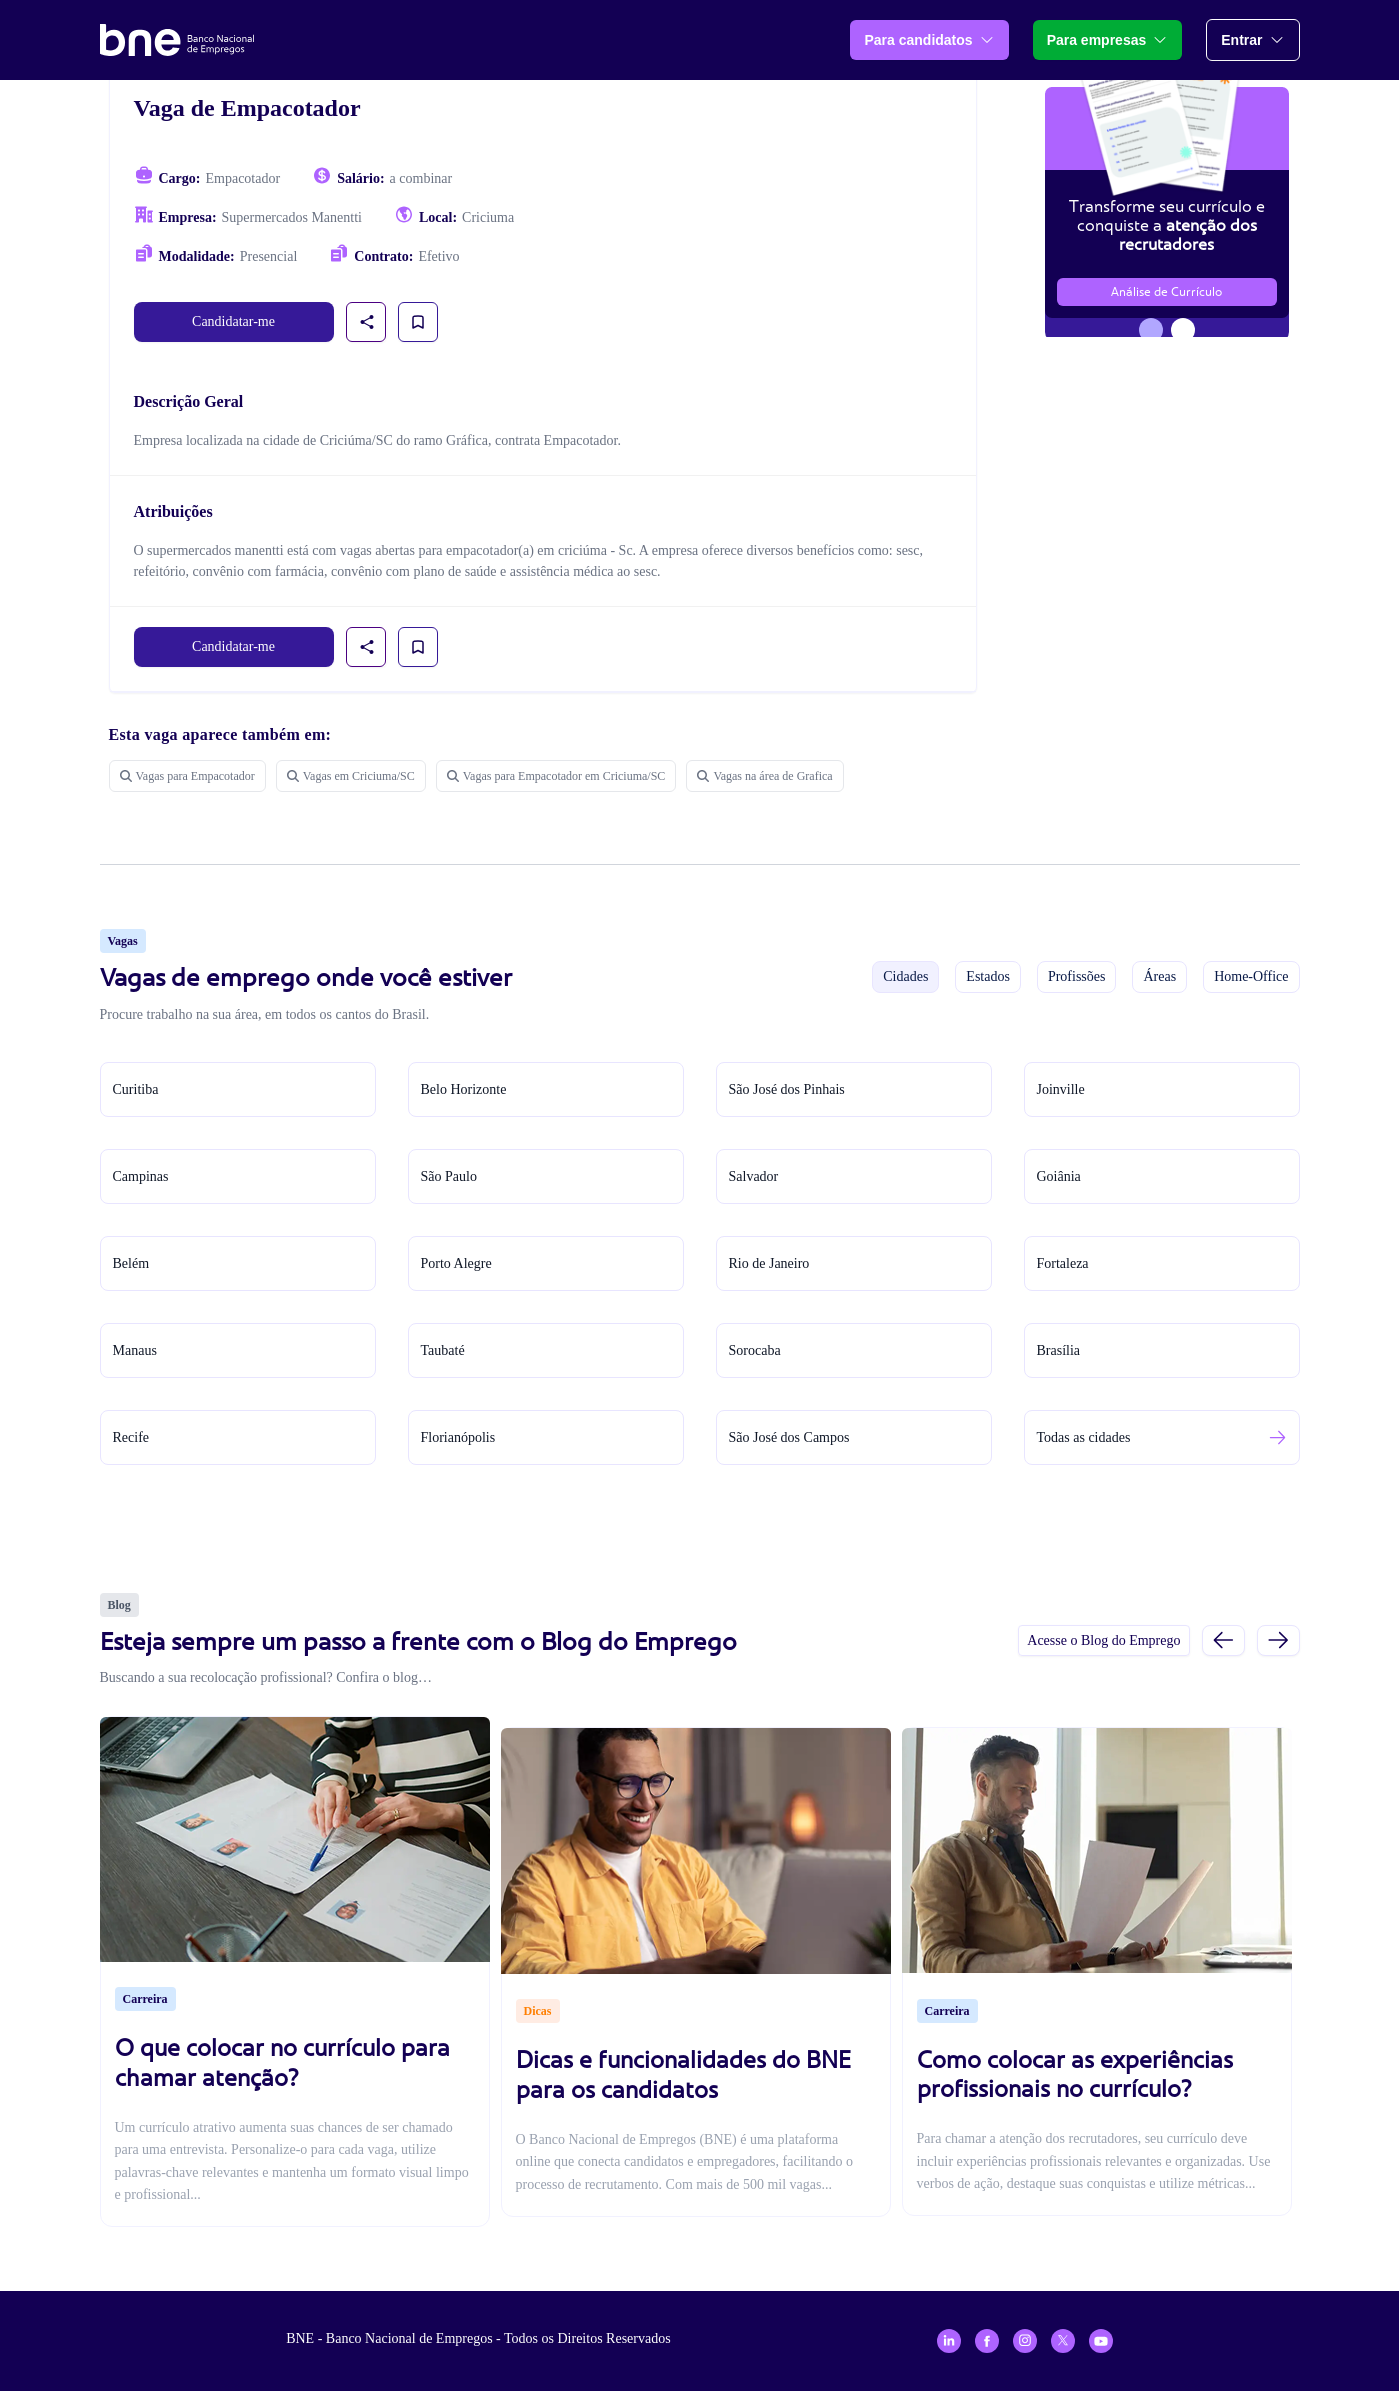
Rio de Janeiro (769, 1263)
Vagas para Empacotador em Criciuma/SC (556, 776)
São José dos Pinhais (787, 1089)
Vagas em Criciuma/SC (351, 776)
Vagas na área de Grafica (764, 776)
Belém (131, 1263)
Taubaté (443, 1350)
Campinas (141, 1176)
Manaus (135, 1350)
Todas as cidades (1084, 1437)
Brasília (1059, 1350)
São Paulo (449, 1176)
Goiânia (1059, 1176)
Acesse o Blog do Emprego (1103, 1640)
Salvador (754, 1176)
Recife (131, 1437)
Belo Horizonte (464, 1089)
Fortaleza (1063, 1263)
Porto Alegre (456, 1263)
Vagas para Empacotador (187, 776)
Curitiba (136, 1089)
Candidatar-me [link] (233, 321)
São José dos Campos (789, 1437)
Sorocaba (755, 1350)
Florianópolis (458, 1437)
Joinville (1061, 1089)
